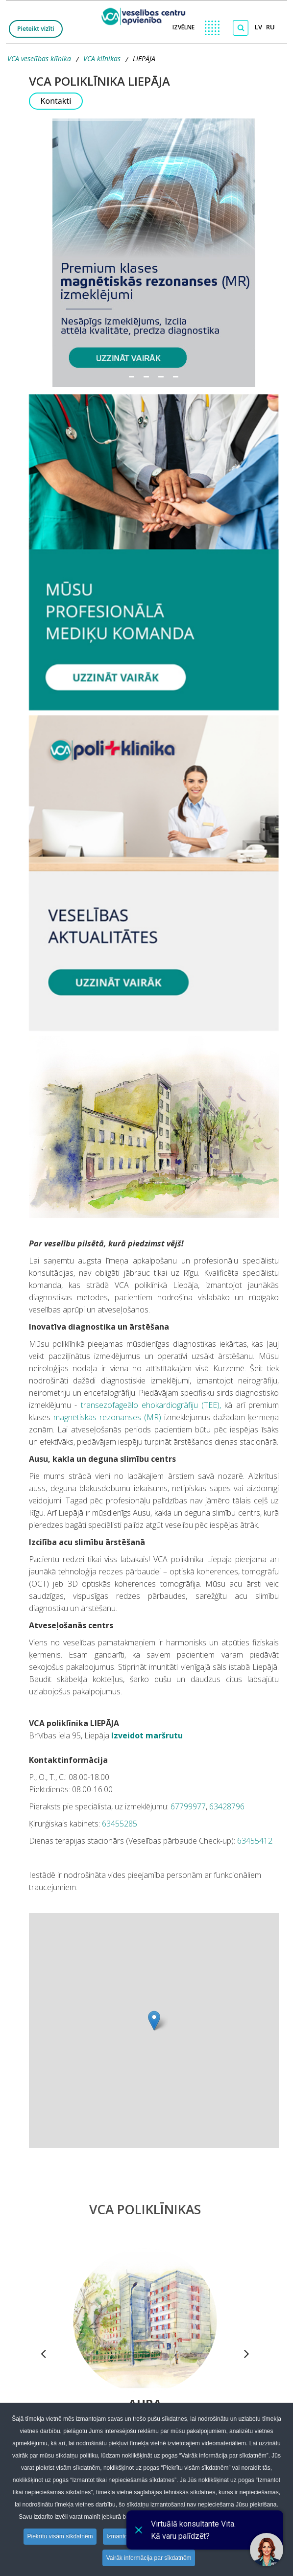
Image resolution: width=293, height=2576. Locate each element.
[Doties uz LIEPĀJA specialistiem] (154, 552)
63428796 (226, 1806)
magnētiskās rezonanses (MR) (107, 1417)
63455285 (119, 1823)
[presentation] (43, 2354)
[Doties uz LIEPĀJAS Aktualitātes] (154, 873)
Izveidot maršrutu (146, 1735)
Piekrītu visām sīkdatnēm (59, 2536)
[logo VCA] (146, 14)
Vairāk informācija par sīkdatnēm (149, 2557)
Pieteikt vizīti (35, 28)
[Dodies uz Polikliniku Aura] (145, 2320)
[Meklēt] (240, 28)
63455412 (254, 1840)
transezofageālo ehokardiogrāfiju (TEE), (153, 1405)
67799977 (188, 1806)
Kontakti (56, 100)
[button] (153, 252)
